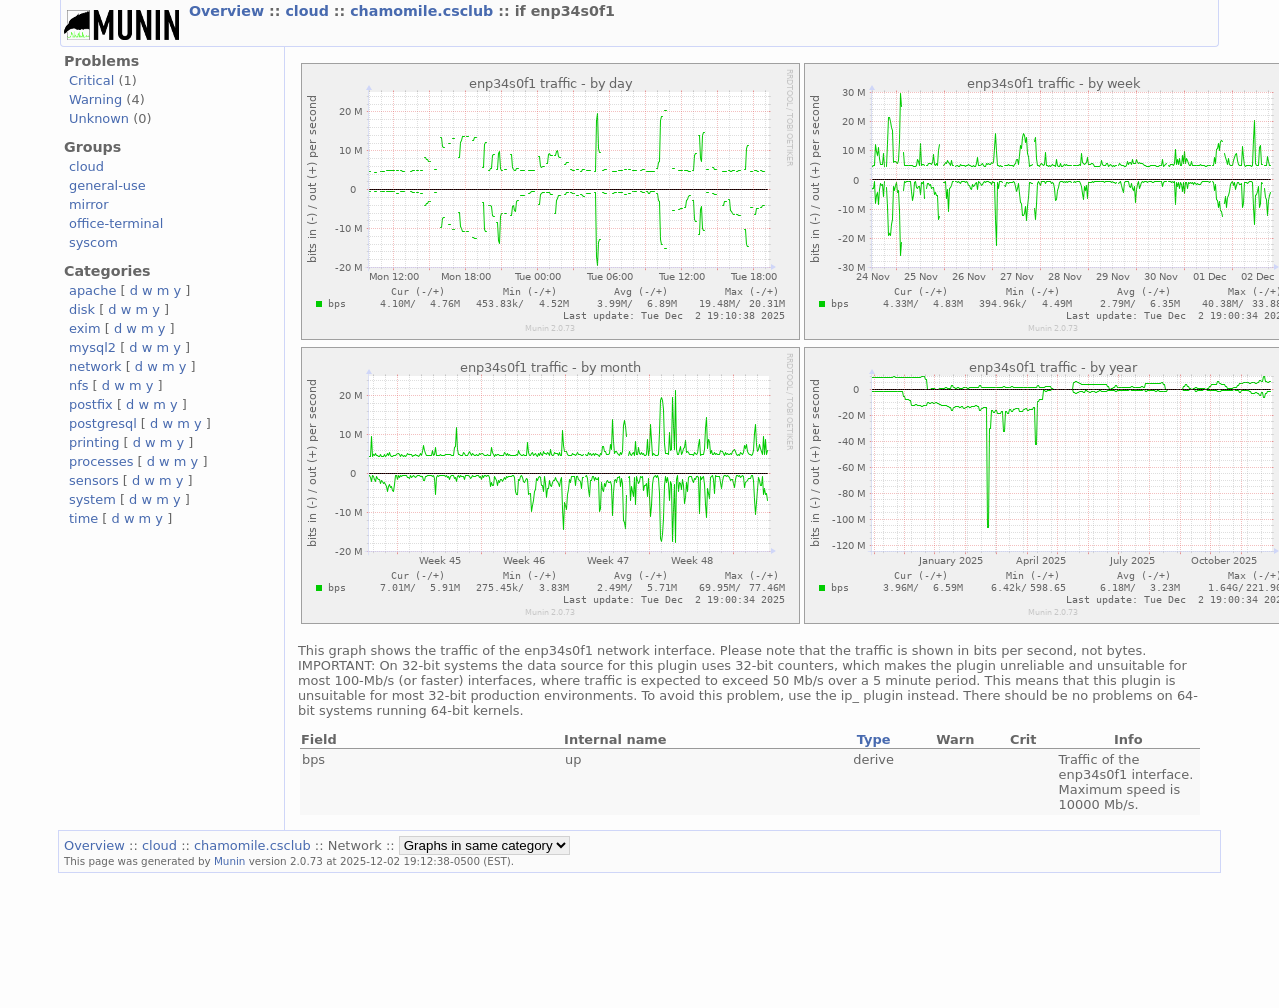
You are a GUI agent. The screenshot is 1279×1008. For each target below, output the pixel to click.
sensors (94, 480)
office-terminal (116, 223)
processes (101, 461)
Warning (95, 99)
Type (874, 739)
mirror (89, 204)
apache (92, 290)
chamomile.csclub (424, 11)
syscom (93, 242)
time (83, 518)
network (95, 366)
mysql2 (92, 347)
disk (82, 309)
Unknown (99, 118)
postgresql (103, 423)
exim (85, 328)
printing (94, 442)
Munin (230, 861)
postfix (91, 404)
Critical (91, 80)
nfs (79, 385)
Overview (229, 11)
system (92, 499)
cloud (309, 11)
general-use (107, 185)
